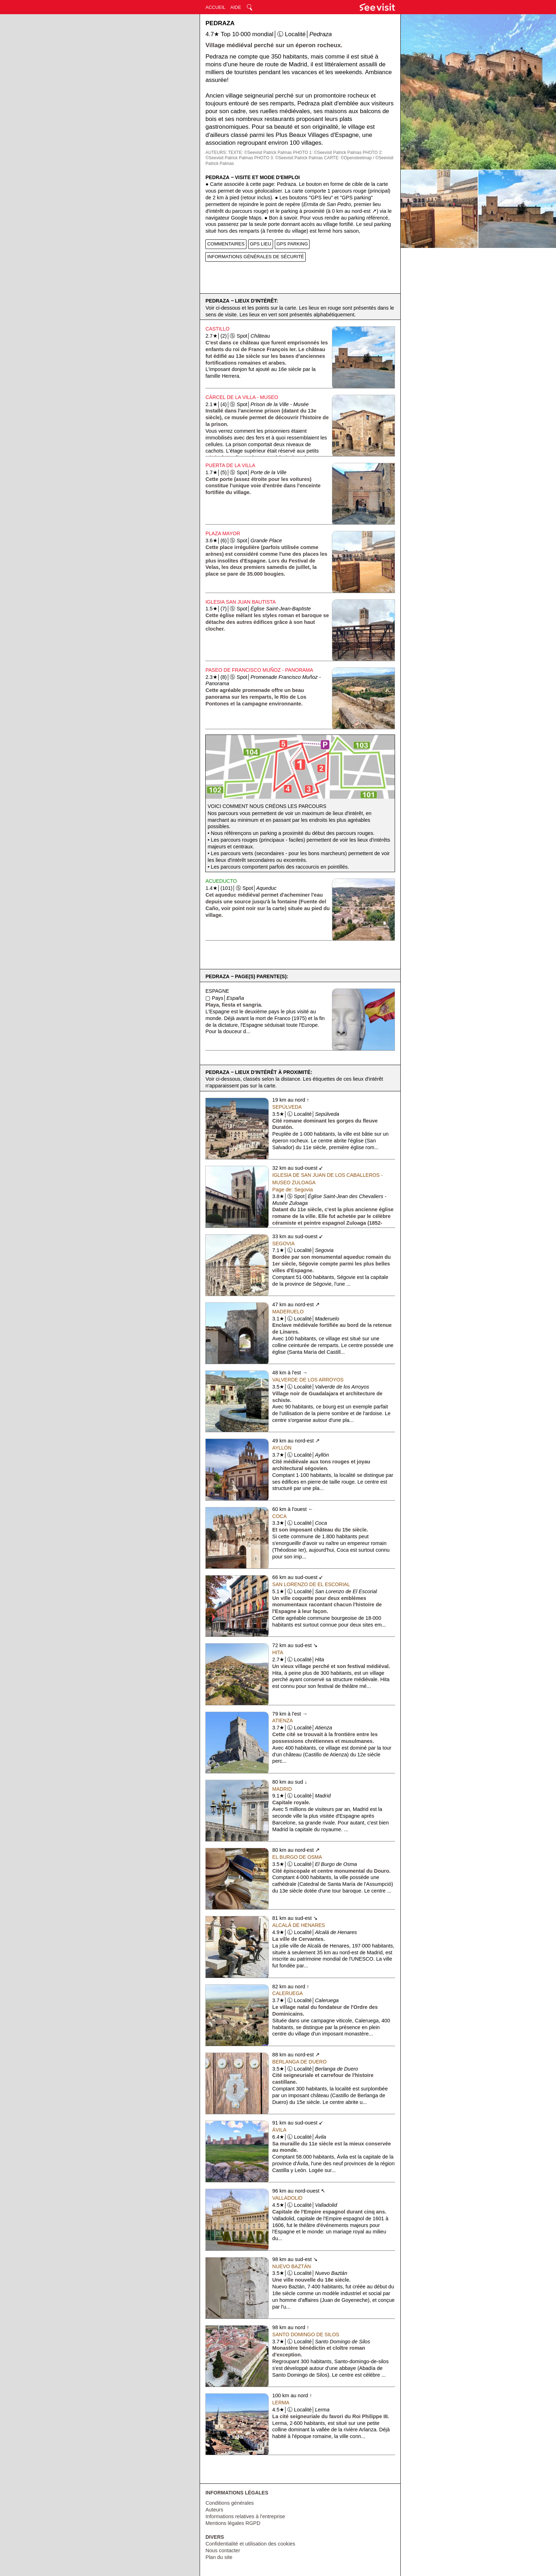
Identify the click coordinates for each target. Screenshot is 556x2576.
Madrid (282, 1789)
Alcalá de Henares (298, 1925)
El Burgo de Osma (297, 1857)
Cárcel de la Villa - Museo (241, 397)
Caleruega (287, 1993)
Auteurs (214, 2510)
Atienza (282, 1720)
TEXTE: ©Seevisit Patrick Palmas (260, 152)
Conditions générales (229, 2503)
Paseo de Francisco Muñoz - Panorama (259, 670)
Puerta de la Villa (230, 465)
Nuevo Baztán (291, 2266)
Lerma (280, 2402)
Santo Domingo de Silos (305, 2334)
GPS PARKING (292, 243)
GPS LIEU (260, 243)
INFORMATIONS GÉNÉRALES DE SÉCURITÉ (255, 256)
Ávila (279, 2130)
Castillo (217, 329)
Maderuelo (288, 1311)
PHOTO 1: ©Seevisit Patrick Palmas (327, 152)
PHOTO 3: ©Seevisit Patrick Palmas (288, 157)
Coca (279, 1516)
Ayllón (281, 1448)
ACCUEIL (215, 7)
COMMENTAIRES (225, 243)
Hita (277, 1652)
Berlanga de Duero (299, 2062)
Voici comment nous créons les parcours (266, 806)
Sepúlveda (287, 1107)
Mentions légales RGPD (232, 2523)
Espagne (217, 991)
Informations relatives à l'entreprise (245, 2516)
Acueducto (221, 881)
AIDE (235, 7)
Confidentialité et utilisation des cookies (250, 2544)
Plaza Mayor (222, 533)
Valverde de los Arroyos (308, 1380)
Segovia (283, 1243)
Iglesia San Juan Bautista (240, 602)
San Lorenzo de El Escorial (311, 1584)
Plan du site (218, 2557)
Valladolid (287, 2198)
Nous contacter (222, 2550)
